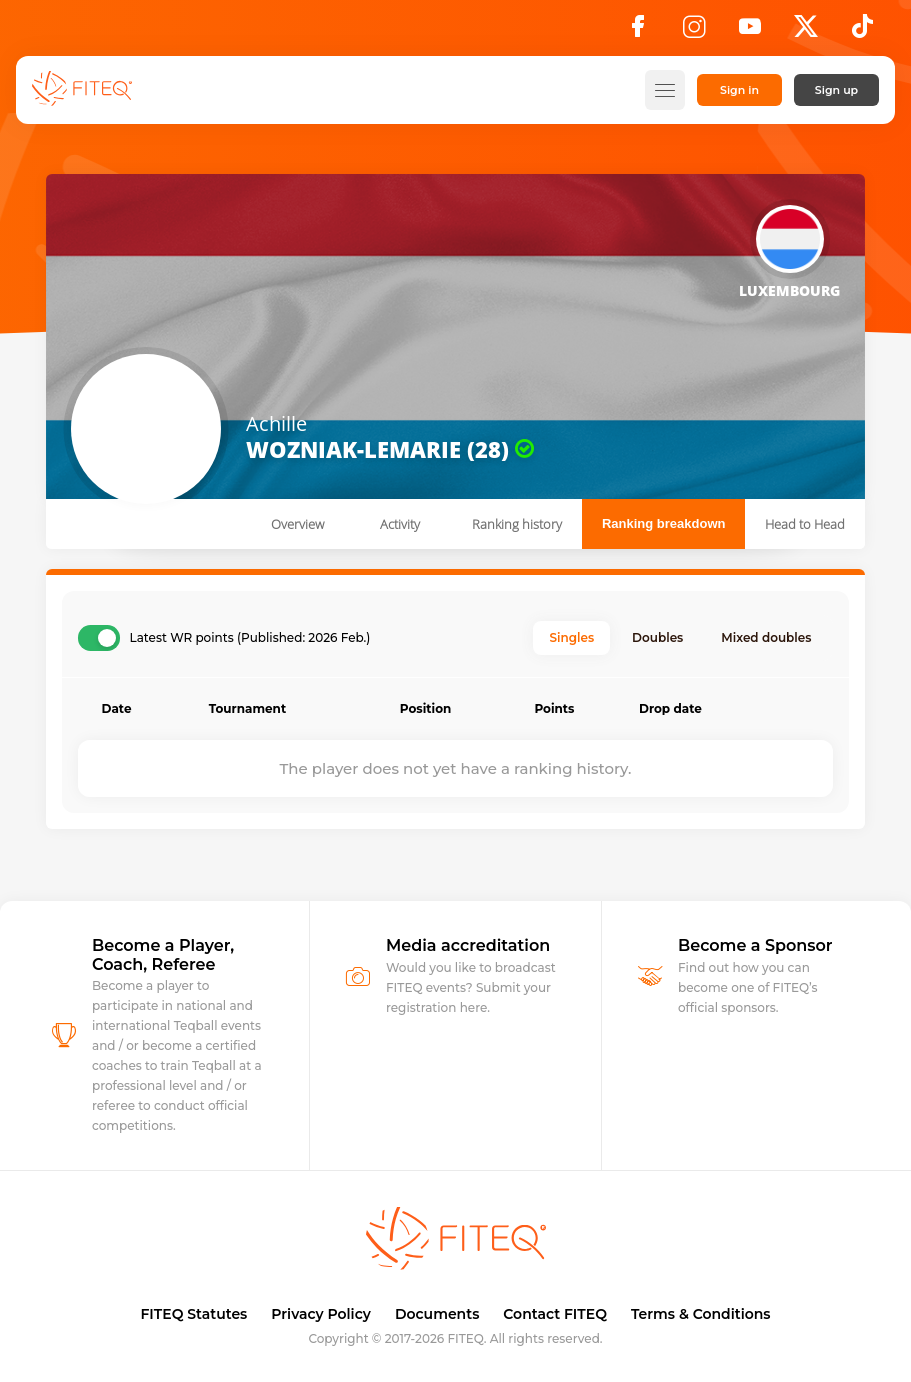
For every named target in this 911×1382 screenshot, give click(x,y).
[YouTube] (750, 32)
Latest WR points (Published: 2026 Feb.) (250, 638)
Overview (297, 524)
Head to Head (805, 524)
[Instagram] (694, 32)
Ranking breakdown (664, 523)
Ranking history (517, 524)
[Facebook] (638, 32)
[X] (806, 32)
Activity (400, 524)
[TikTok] (862, 32)
